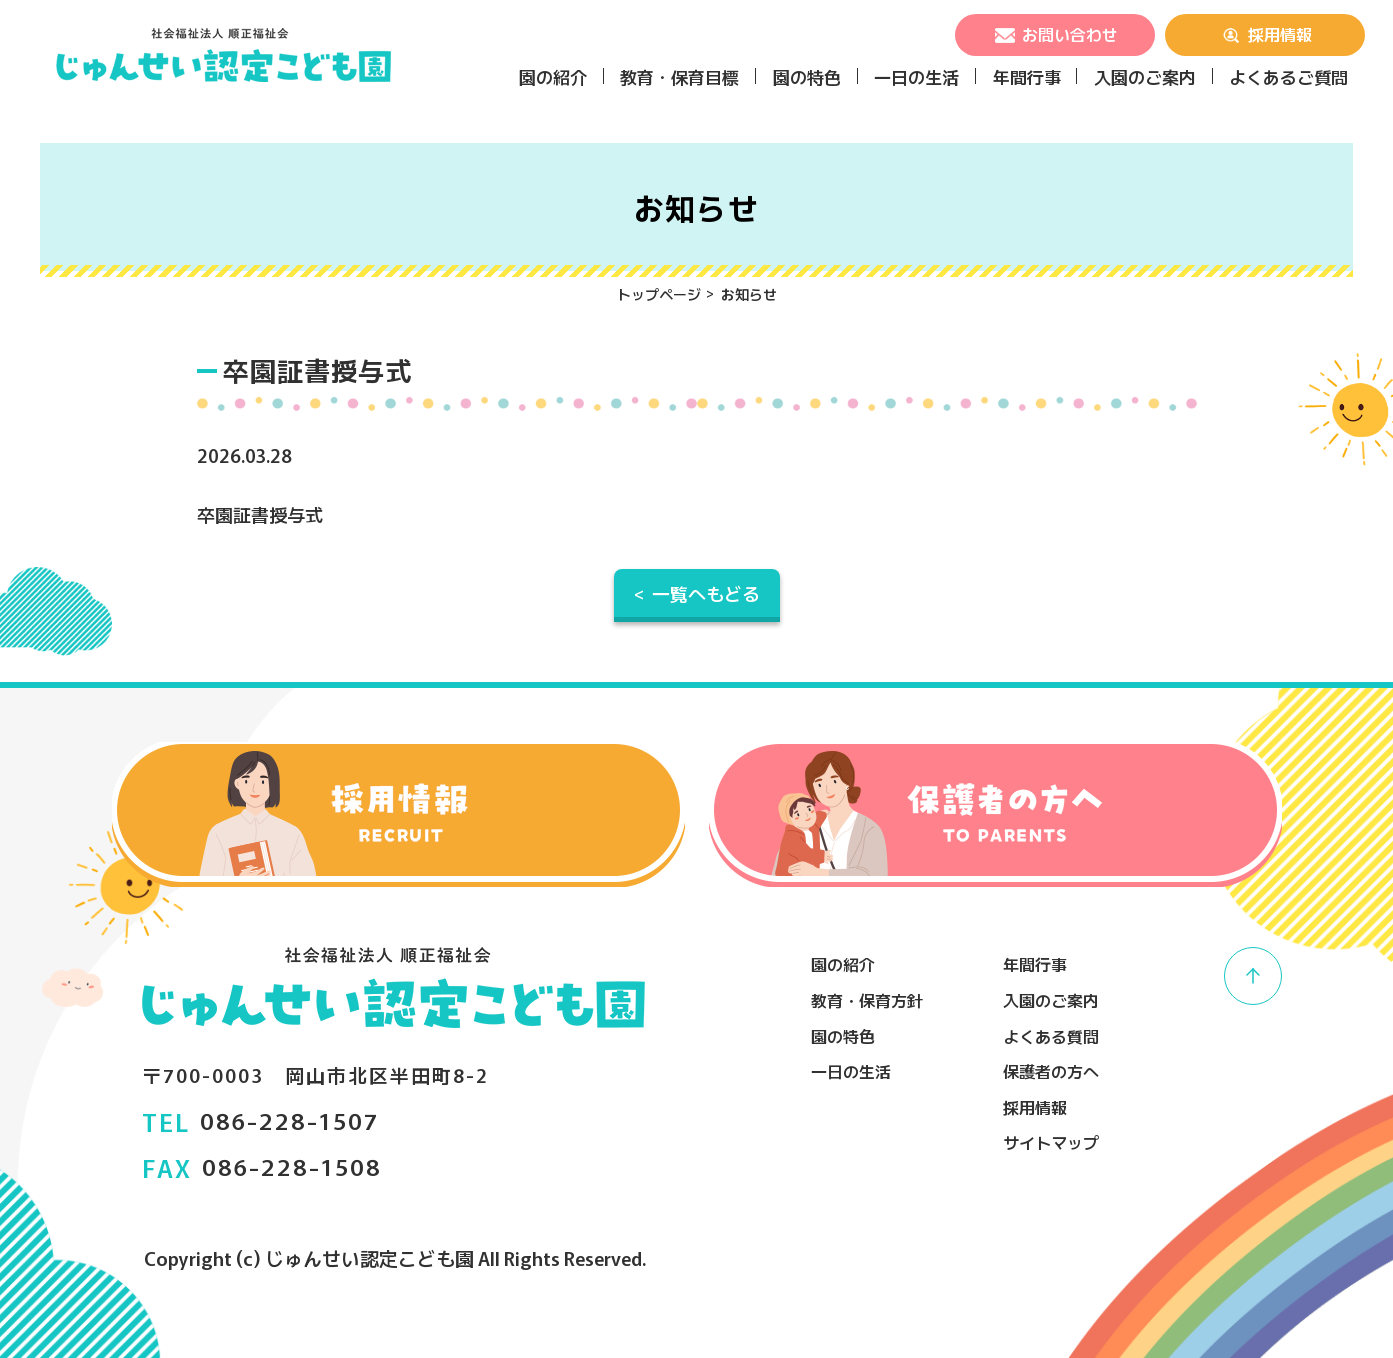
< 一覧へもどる (697, 593)
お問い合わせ (1055, 34)
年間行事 (1027, 76)
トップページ (659, 294)
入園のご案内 (1145, 76)
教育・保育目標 (679, 76)
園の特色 (807, 76)
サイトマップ (1051, 1142)
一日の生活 (916, 76)
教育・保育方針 (867, 1000)
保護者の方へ (1051, 1071)
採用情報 (1265, 34)
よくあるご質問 (1288, 76)
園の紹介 (553, 76)
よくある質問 (1051, 1036)
